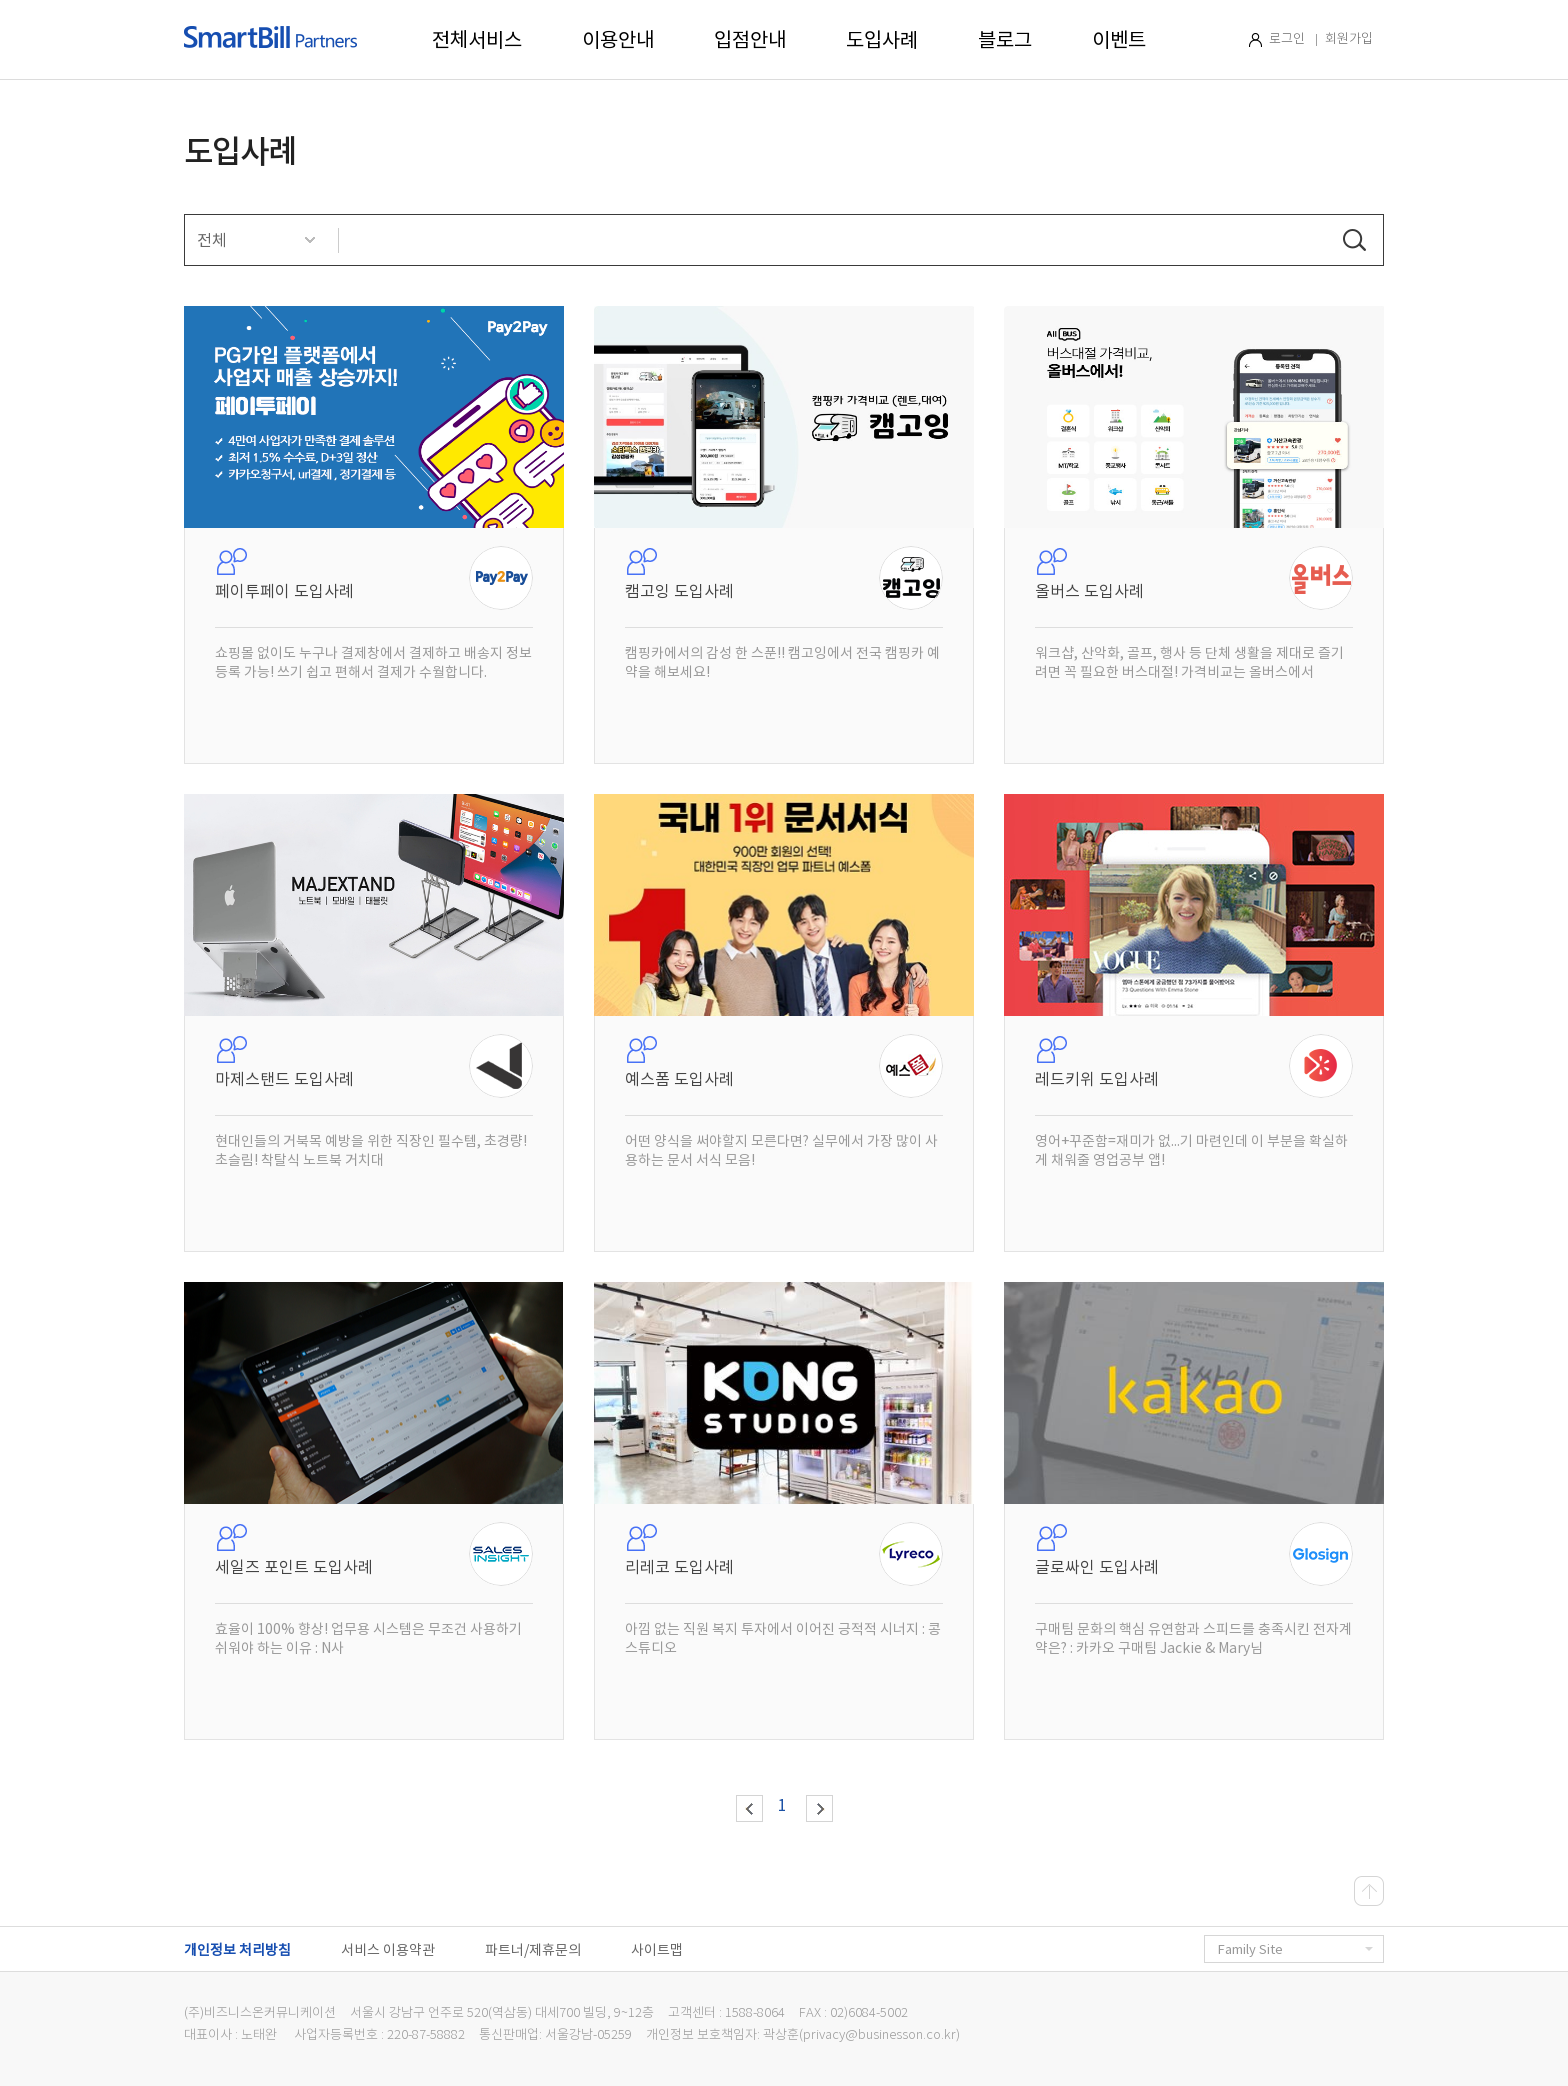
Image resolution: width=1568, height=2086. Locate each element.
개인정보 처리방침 (237, 1950)
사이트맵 (657, 1950)
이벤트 (1119, 40)
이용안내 (618, 40)
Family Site (1295, 1949)
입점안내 (750, 40)
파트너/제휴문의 (533, 1950)
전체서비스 (477, 40)
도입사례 (882, 40)
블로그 (1005, 40)
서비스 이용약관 (388, 1950)
